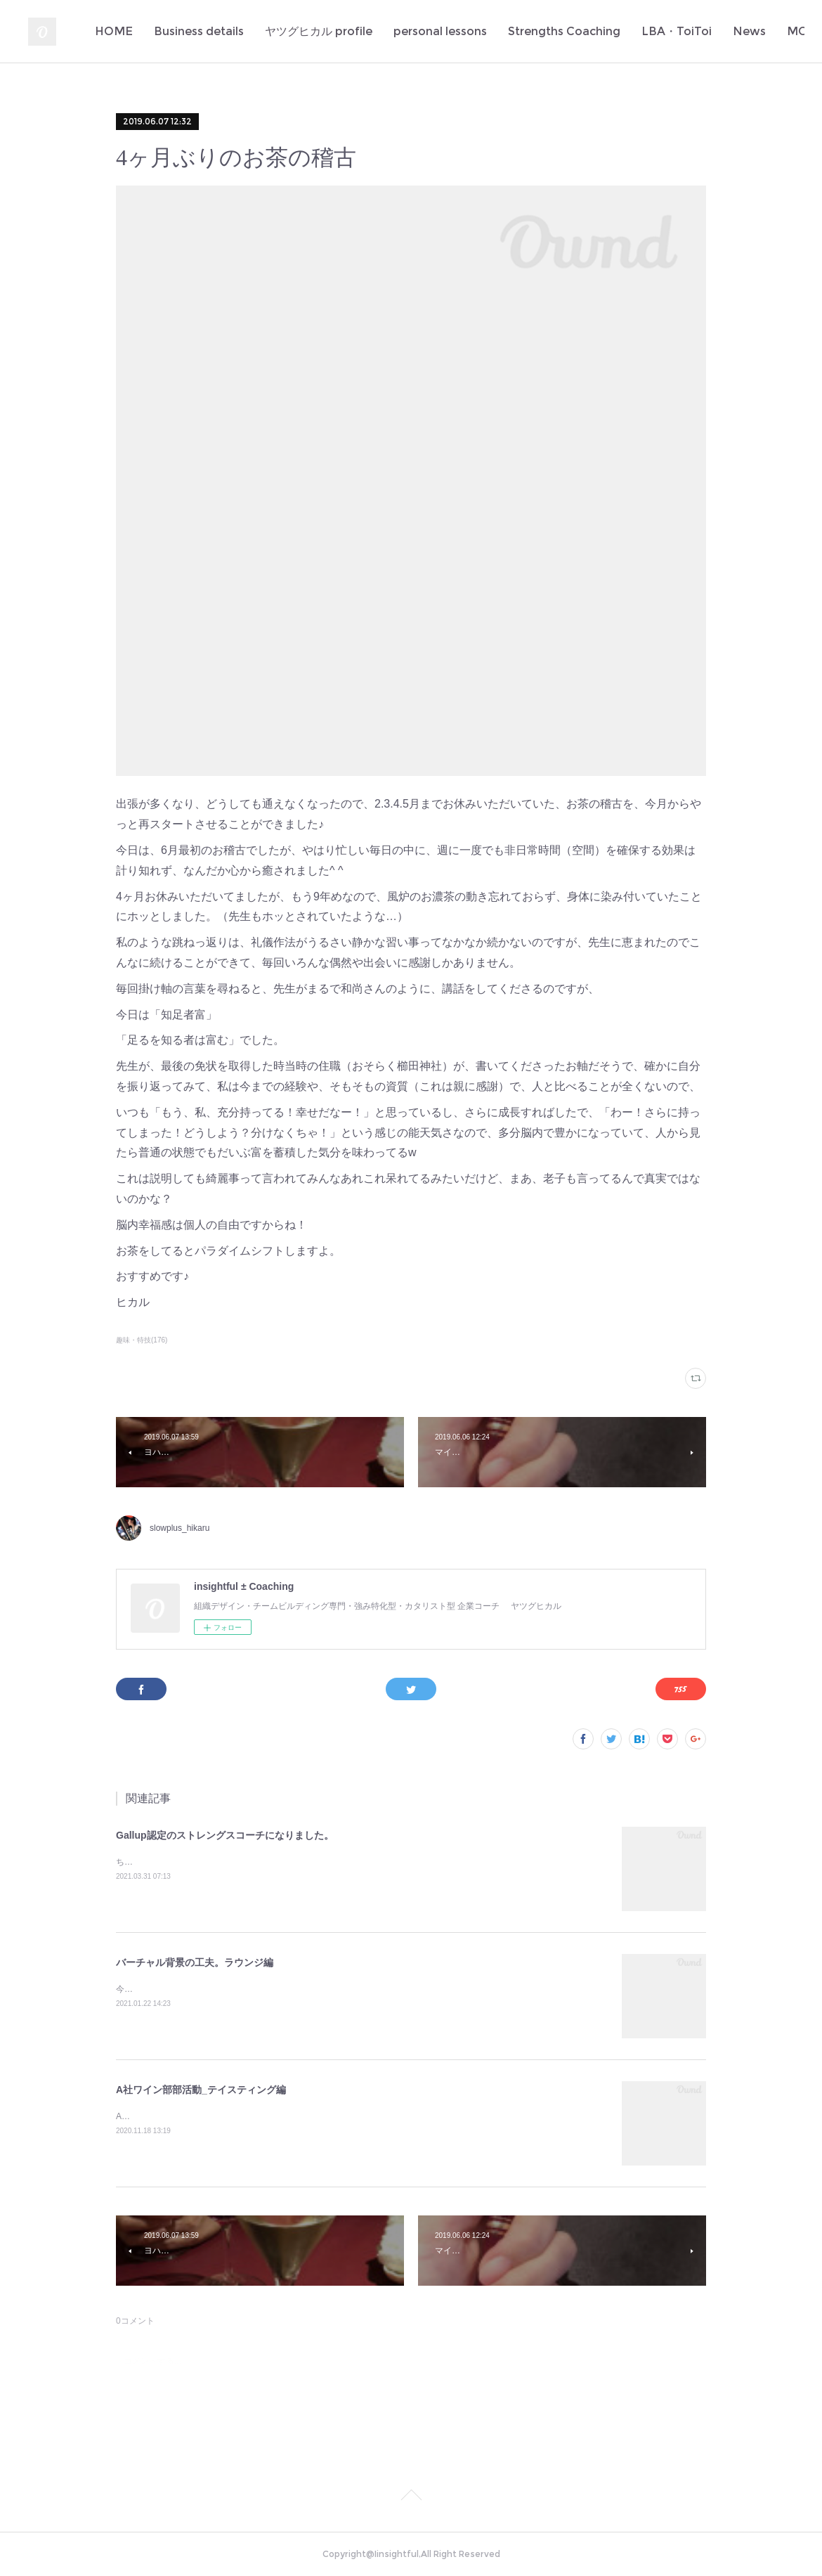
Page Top (411, 2497)
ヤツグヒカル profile (421, 31)
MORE (762, 31)
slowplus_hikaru (179, 1528)
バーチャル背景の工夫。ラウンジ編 (194, 1962)
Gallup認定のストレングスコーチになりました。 (225, 1835)
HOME (216, 31)
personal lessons (542, 31)
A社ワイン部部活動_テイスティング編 (201, 2089)
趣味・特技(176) (141, 1340)
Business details (301, 31)
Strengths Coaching (667, 31)
